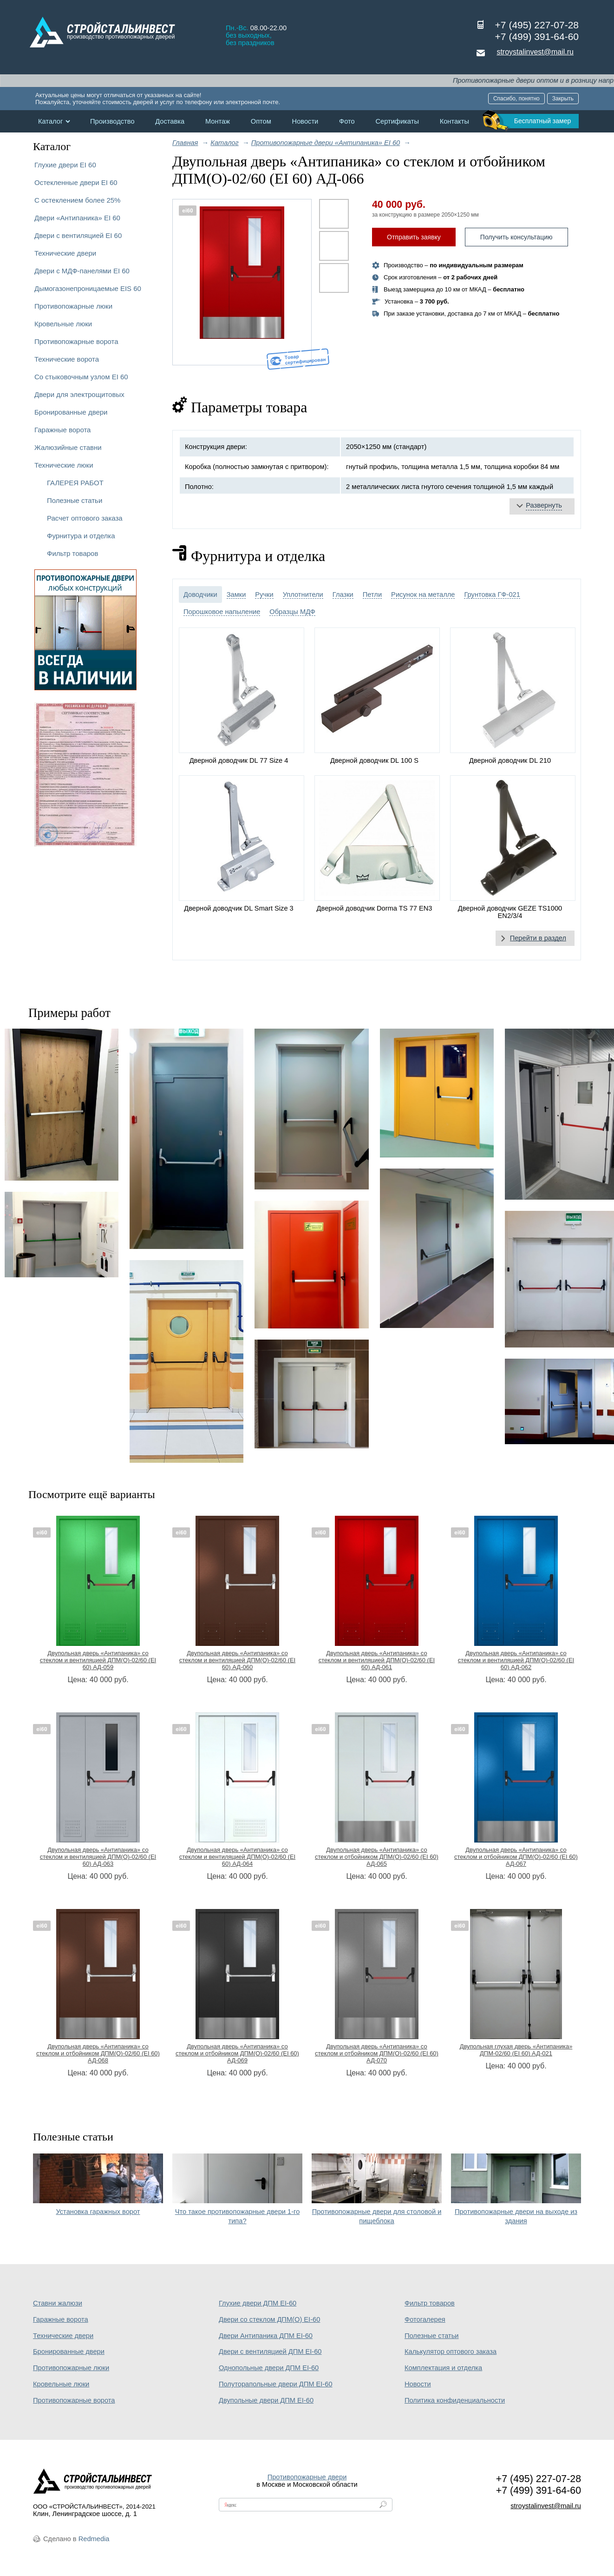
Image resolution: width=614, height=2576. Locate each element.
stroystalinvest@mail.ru (535, 52)
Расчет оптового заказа (85, 518)
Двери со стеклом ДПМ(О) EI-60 (269, 2319)
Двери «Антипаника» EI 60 (77, 218)
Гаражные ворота (62, 430)
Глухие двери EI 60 (65, 165)
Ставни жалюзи (57, 2303)
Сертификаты (397, 121)
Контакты (454, 121)
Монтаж (217, 121)
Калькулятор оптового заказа (450, 2351)
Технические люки (63, 465)
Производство (112, 121)
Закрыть (563, 98)
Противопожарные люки (73, 306)
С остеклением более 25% (77, 200)
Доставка (169, 121)
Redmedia (94, 2539)
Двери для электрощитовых (79, 394)
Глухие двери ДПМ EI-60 (257, 2303)
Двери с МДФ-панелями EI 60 (82, 271)
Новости (305, 121)
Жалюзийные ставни (68, 447)
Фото (347, 121)
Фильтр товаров (72, 553)
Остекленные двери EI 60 (76, 182)
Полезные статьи (74, 500)
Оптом (261, 121)
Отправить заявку (414, 237)
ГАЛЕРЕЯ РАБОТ (75, 483)
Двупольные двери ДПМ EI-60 (266, 2400)
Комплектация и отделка (443, 2367)
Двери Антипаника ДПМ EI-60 (266, 2335)
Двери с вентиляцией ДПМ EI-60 (270, 2351)
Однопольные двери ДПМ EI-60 (269, 2367)
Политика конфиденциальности (455, 2400)
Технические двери (65, 253)
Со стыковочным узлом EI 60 (81, 377)
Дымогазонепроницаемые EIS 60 (87, 288)
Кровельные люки (63, 324)
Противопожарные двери (307, 2477)
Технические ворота (66, 359)
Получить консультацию (516, 237)
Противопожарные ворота (76, 341)
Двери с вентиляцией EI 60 (78, 235)
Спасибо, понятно (516, 98)
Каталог (50, 121)
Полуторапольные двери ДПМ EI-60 (276, 2384)
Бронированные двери (71, 412)
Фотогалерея (425, 2319)
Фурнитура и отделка (81, 536)
